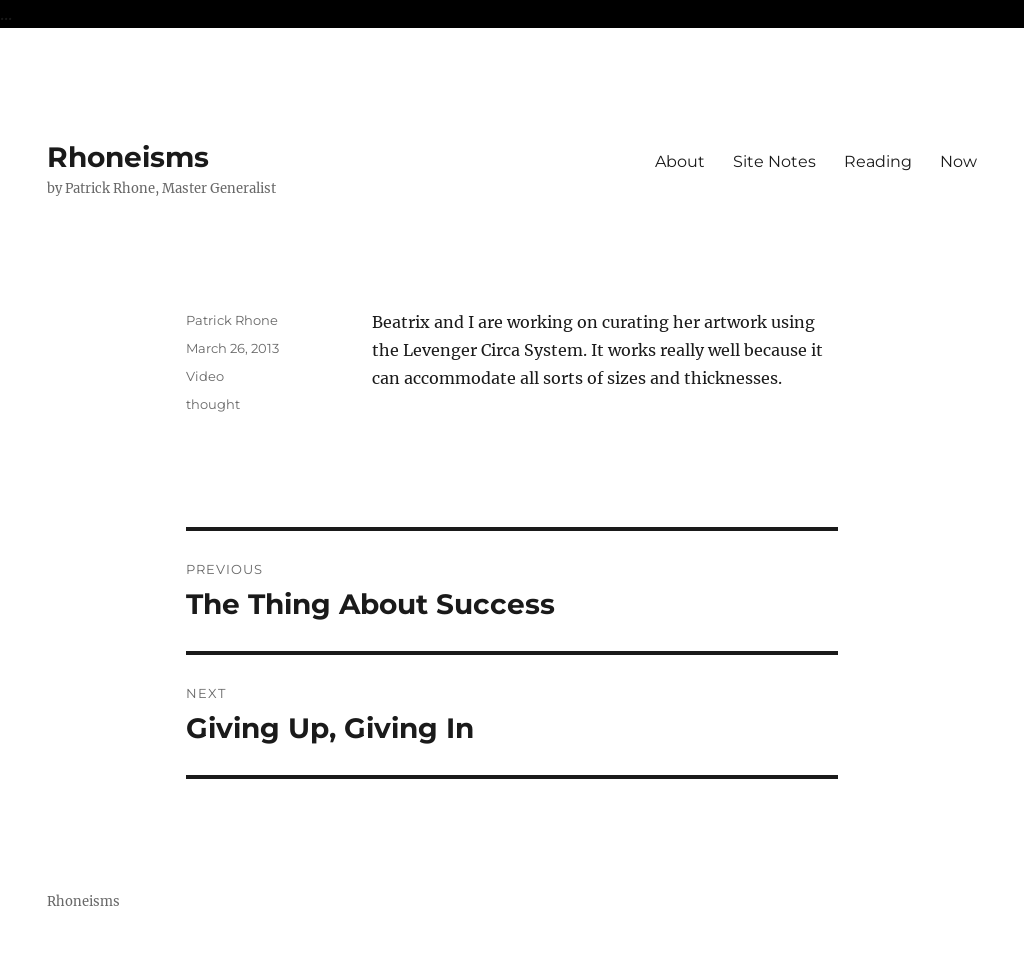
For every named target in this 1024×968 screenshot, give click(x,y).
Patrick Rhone (232, 320)
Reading (878, 161)
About (680, 161)
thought (213, 404)
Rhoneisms (128, 157)
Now (958, 161)
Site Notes (774, 161)
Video (205, 376)
